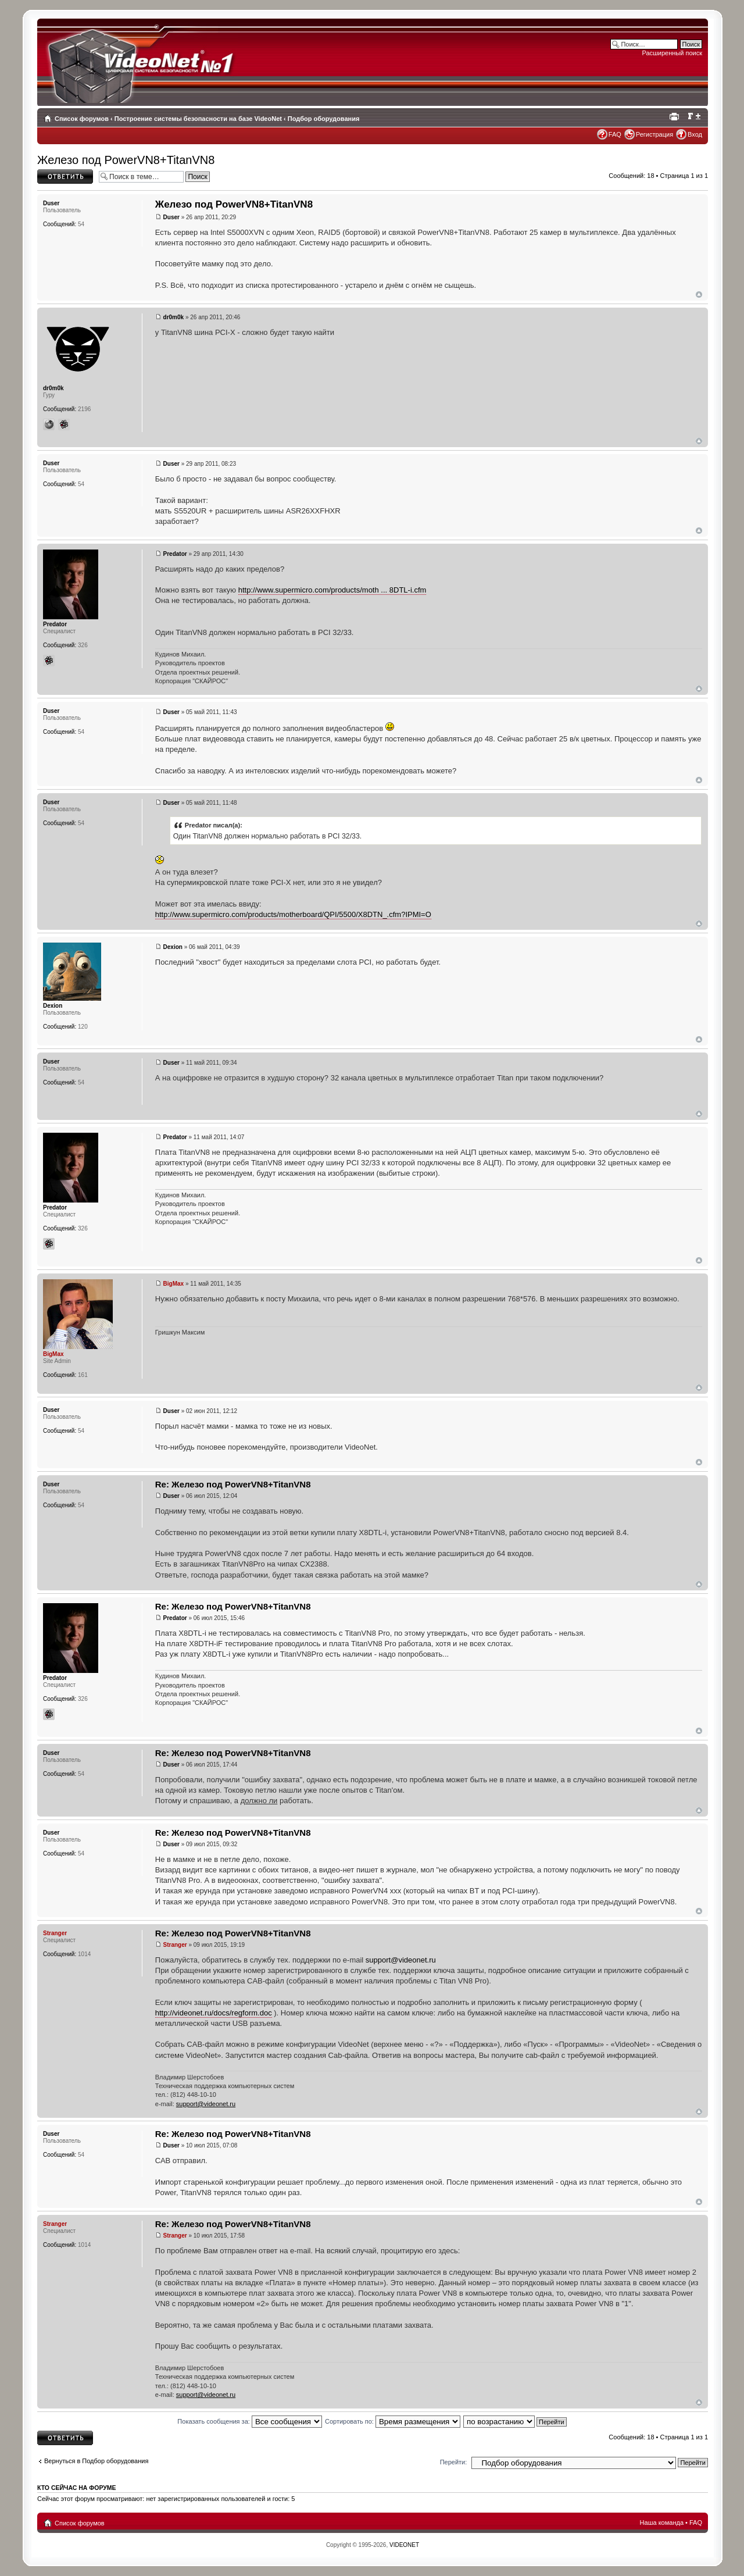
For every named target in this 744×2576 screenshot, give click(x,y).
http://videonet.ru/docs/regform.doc (213, 2012)
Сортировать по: (392, 2421)
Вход (695, 134)
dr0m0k (173, 317)
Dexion (173, 947)
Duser (171, 217)
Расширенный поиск (672, 52)
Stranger (175, 1945)
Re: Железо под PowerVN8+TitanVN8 (233, 1484)
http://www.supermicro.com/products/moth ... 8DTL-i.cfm (332, 590)
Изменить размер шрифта (693, 116)
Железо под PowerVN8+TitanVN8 (125, 160)
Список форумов (82, 118)
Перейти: (453, 2462)
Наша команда (662, 2522)
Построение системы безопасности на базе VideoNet (198, 118)
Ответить (65, 176)
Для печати (676, 116)
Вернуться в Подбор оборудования (96, 2460)
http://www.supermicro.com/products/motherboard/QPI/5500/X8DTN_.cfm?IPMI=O (293, 914)
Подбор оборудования (324, 118)
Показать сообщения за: (249, 2421)
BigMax (173, 1283)
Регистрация (654, 134)
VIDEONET (404, 2545)
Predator (175, 554)
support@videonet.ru (401, 1960)
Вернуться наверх (699, 294)
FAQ (615, 134)
